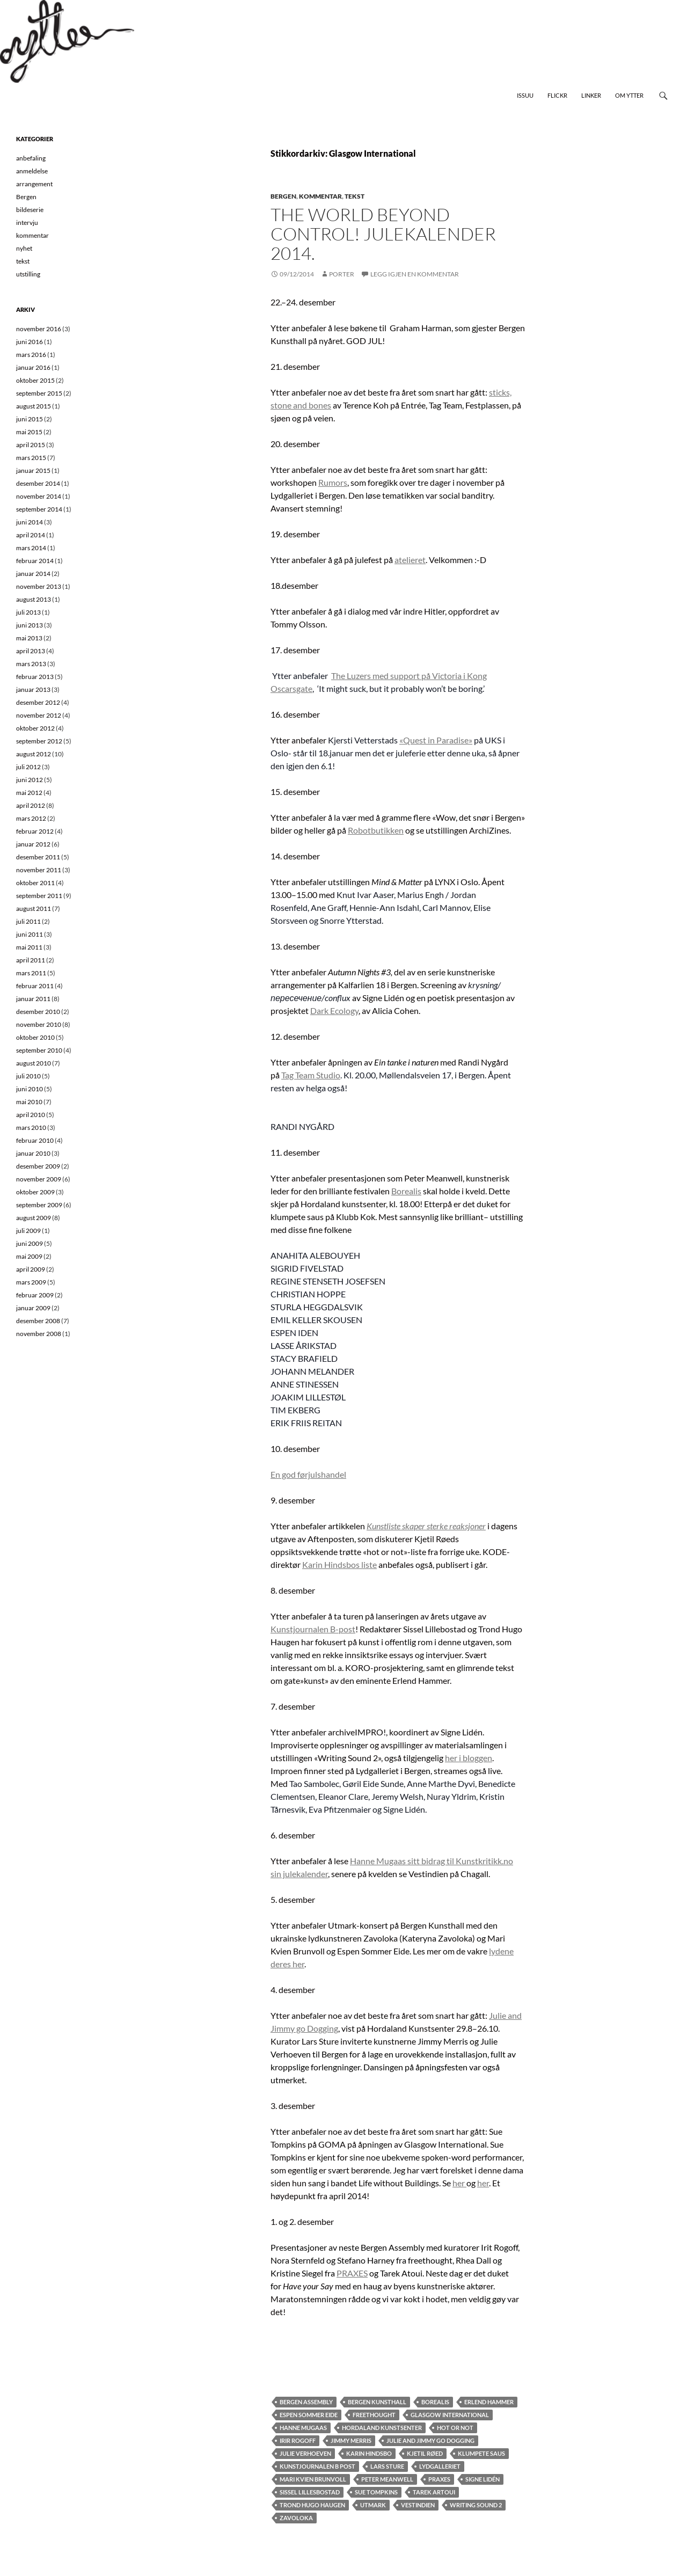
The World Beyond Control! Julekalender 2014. (383, 233)
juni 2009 (29, 1243)
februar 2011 (35, 986)
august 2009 (33, 1218)
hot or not (455, 2427)
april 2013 (30, 651)
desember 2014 (38, 483)
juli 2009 (28, 1231)
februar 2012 (35, 831)
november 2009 (38, 1179)
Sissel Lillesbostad (310, 2492)
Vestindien (418, 2504)
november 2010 (38, 1024)
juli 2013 (28, 612)
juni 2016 (29, 342)
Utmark (373, 2504)
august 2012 (33, 754)
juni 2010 (29, 1089)
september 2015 (39, 393)
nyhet (24, 248)
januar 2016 (33, 367)
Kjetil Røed (425, 2453)
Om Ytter (629, 95)
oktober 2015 (35, 380)
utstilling (28, 274)
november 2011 (38, 870)
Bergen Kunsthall (377, 2401)
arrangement (34, 184)
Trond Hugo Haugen (312, 2504)
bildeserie (29, 210)
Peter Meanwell (387, 2479)
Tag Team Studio (310, 1075)
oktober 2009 (35, 1192)
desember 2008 (38, 1321)
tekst (354, 196)
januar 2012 (33, 844)
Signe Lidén (482, 2479)
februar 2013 (35, 677)
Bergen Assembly (306, 2401)
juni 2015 (29, 419)
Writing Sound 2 (476, 2504)
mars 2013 (31, 664)
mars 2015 (31, 458)
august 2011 (33, 908)
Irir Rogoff (298, 2440)
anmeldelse (32, 171)
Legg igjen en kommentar (414, 274)
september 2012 (39, 741)
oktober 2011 (35, 883)
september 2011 (39, 896)
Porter (341, 274)
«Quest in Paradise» (435, 740)
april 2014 (30, 535)
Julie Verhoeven (305, 2453)
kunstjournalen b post (317, 2466)
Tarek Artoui (434, 2492)
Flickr (557, 95)
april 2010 (30, 1115)
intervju (27, 222)
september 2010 (39, 1050)
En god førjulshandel (308, 1474)
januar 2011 (33, 999)
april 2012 (30, 805)
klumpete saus (481, 2453)
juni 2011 (29, 934)
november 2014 (38, 496)
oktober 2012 (35, 728)
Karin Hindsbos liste (339, 1564)
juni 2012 (29, 780)
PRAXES (352, 2273)
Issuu (525, 95)
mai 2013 (29, 638)
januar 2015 (33, 470)
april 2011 (30, 960)
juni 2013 (29, 625)
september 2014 (39, 509)
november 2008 (38, 1334)
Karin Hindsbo (369, 2453)
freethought (374, 2414)
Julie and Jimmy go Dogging (430, 2440)
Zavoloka (296, 2517)
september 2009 (39, 1205)
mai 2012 (29, 793)
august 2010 (33, 1063)
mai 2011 (29, 947)
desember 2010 (38, 1012)
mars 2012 (31, 818)
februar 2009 (35, 1295)
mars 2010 (31, 1127)
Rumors (332, 482)
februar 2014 (35, 561)
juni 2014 (29, 522)
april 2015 (30, 445)
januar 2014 (33, 574)
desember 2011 (38, 857)
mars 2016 (31, 355)
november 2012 (38, 715)
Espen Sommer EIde (309, 2414)
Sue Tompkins (376, 2492)
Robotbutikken (376, 830)
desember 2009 (38, 1166)
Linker (591, 95)
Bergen (283, 196)
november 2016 (38, 329)
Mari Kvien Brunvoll (313, 2479)
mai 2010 (29, 1102)
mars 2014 (31, 548)
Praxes (439, 2479)
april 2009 (30, 1269)
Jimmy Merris (351, 2440)
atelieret (410, 559)
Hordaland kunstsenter (382, 2427)
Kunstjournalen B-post (313, 1629)
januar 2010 (33, 1153)
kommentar (320, 196)
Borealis (406, 1191)
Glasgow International (450, 2414)
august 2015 (33, 406)
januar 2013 (33, 689)
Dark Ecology (334, 1010)
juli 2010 (28, 1076)
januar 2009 (33, 1308)
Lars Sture (387, 2466)
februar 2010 (35, 1140)
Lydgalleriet (440, 2466)
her (459, 2183)
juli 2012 (28, 767)
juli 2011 (28, 921)
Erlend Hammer (489, 2401)
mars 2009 (31, 1282)
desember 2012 (38, 702)
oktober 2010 (35, 1037)
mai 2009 (29, 1256)
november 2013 (38, 586)
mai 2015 (29, 432)
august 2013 (33, 599)
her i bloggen (468, 1758)
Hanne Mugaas (303, 2427)
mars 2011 (31, 973)
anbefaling (31, 158)
